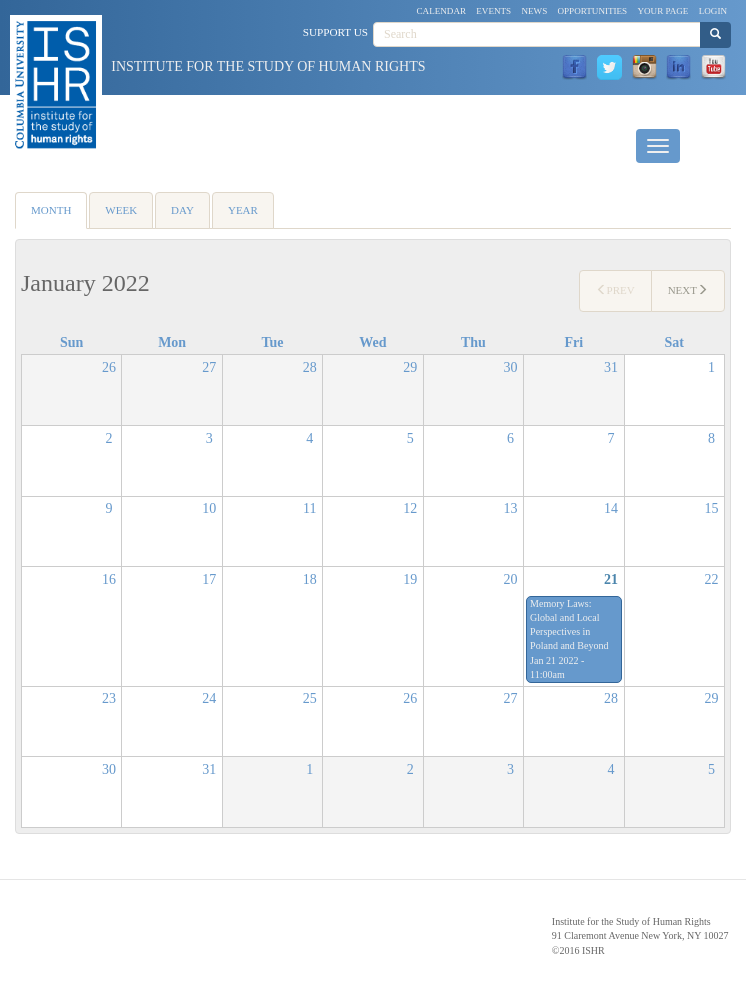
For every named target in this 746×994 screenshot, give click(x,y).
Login (713, 11)
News (534, 11)
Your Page (662, 11)
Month (59, 216)
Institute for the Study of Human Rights (268, 66)
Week (121, 210)
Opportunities (593, 11)
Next (688, 290)
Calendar (442, 11)
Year (243, 210)
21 (611, 579)
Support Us (335, 32)
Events (493, 11)
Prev (615, 290)
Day (182, 210)
